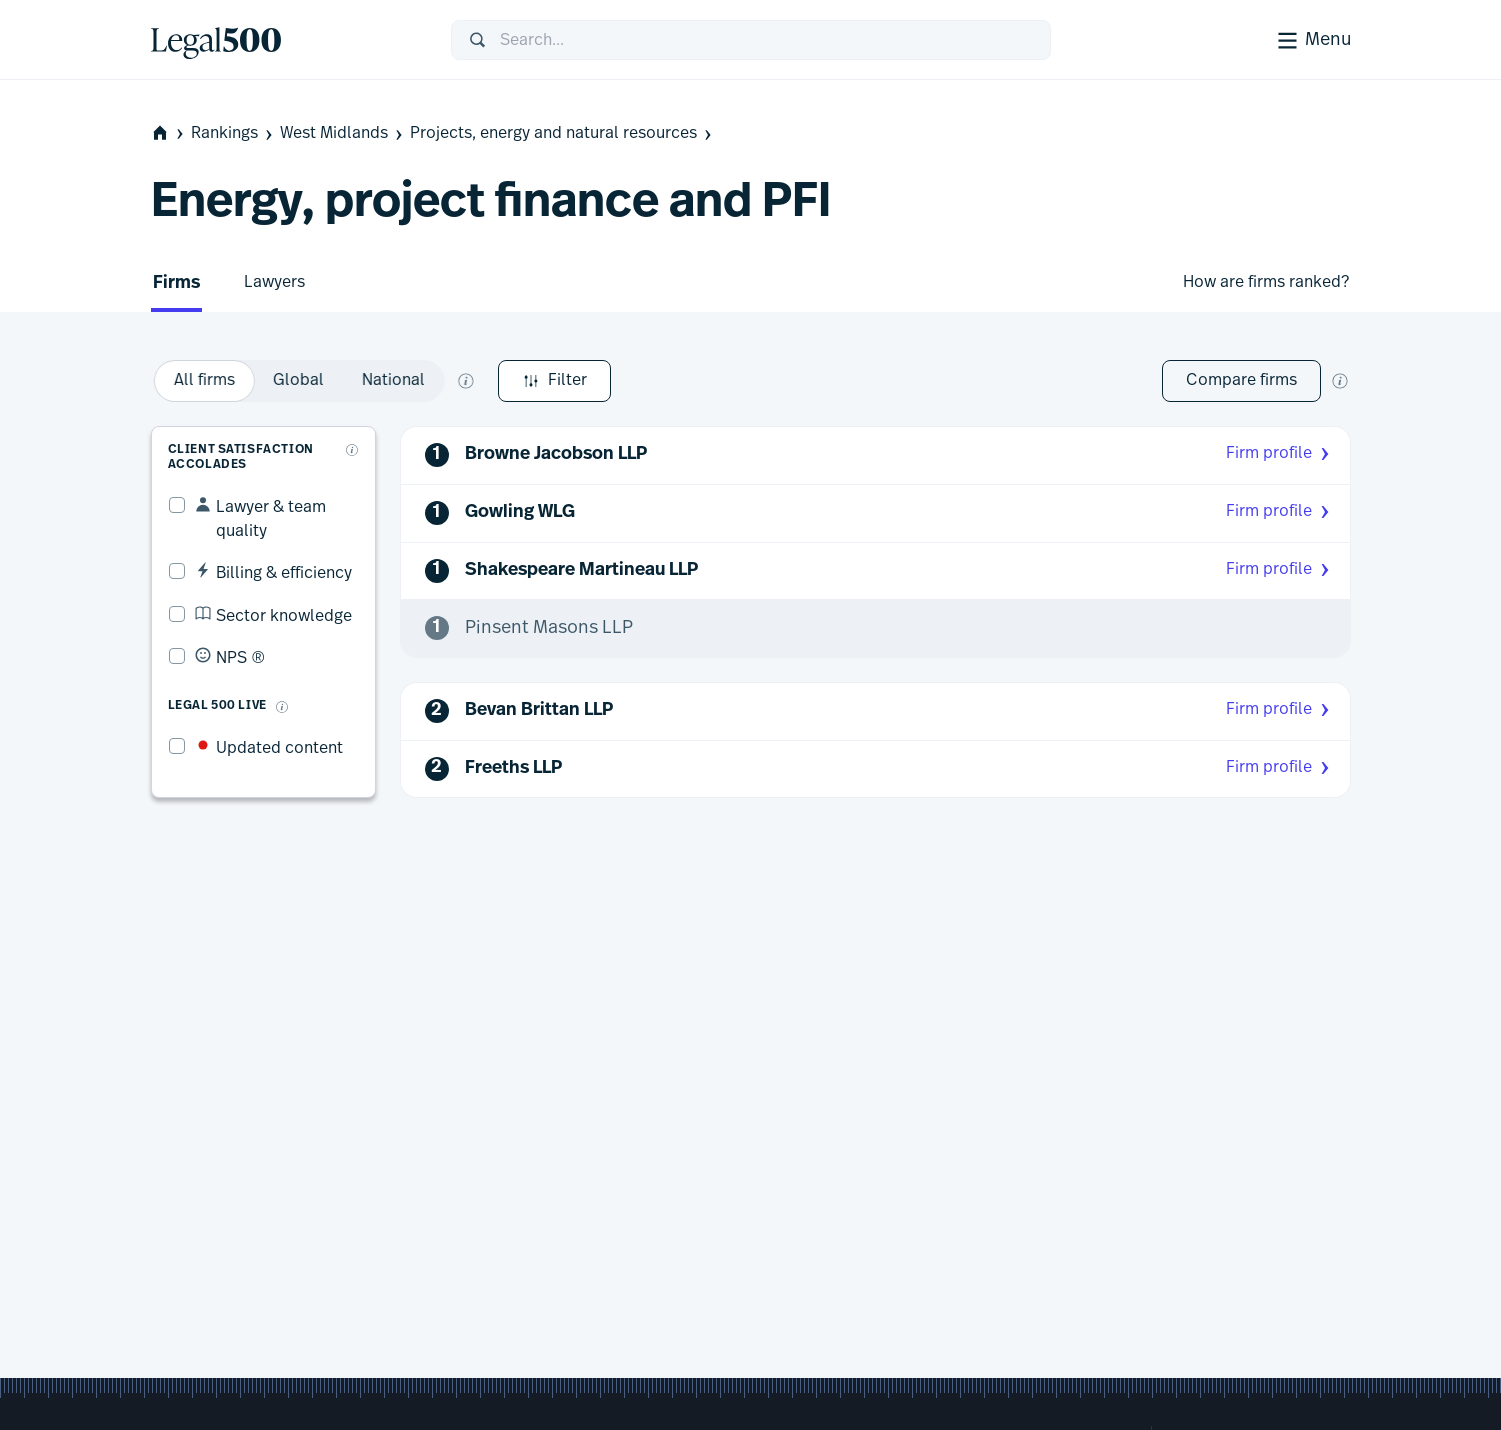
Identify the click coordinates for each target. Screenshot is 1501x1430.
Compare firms (1241, 380)
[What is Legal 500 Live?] (265, 666)
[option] (451, 381)
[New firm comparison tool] (1340, 381)
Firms (176, 283)
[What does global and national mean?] (713, 381)
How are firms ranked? (1266, 282)
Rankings (233, 133)
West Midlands (343, 133)
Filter (207, 381)
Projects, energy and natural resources (562, 133)
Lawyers (274, 282)
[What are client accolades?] (356, 433)
